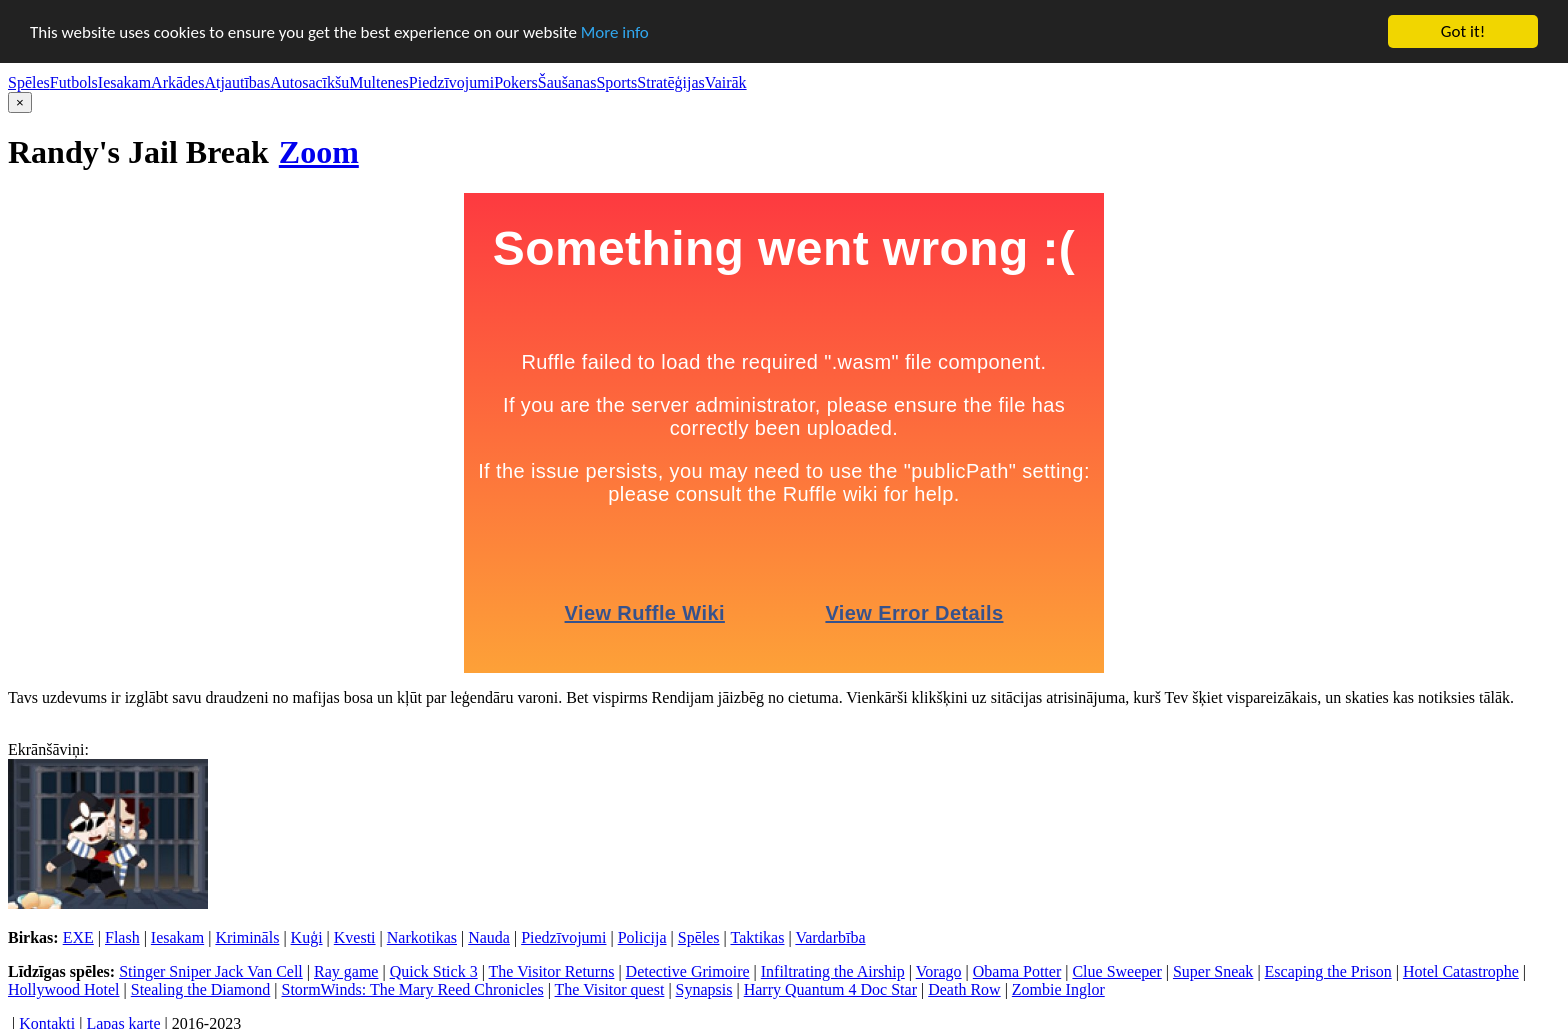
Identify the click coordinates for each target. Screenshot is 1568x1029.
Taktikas (757, 937)
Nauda (489, 937)
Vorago (939, 971)
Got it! (1463, 31)
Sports (616, 82)
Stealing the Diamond (201, 989)
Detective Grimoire (688, 971)
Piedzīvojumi (451, 82)
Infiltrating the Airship (833, 971)
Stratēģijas (671, 82)
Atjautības (237, 82)
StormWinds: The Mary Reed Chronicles (412, 989)
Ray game (346, 971)
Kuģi (307, 937)
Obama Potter (1017, 971)
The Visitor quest (610, 989)
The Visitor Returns (552, 971)
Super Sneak (1213, 971)
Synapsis (704, 989)
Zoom (319, 152)
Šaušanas (567, 82)
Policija (642, 937)
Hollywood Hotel (64, 989)
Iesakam (124, 82)
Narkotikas (422, 937)
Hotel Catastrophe (1461, 971)
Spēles (29, 82)
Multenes (379, 82)
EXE (78, 937)
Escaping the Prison (1328, 971)
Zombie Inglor (1058, 989)
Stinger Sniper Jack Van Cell (211, 971)
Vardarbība (830, 937)
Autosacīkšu (309, 82)
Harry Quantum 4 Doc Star (830, 989)
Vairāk (726, 82)
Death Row (964, 989)
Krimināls (247, 937)
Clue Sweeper (1116, 971)
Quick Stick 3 (434, 971)
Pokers (516, 82)
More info (615, 31)
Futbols (74, 82)
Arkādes (177, 82)
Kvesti (355, 937)
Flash (122, 937)
